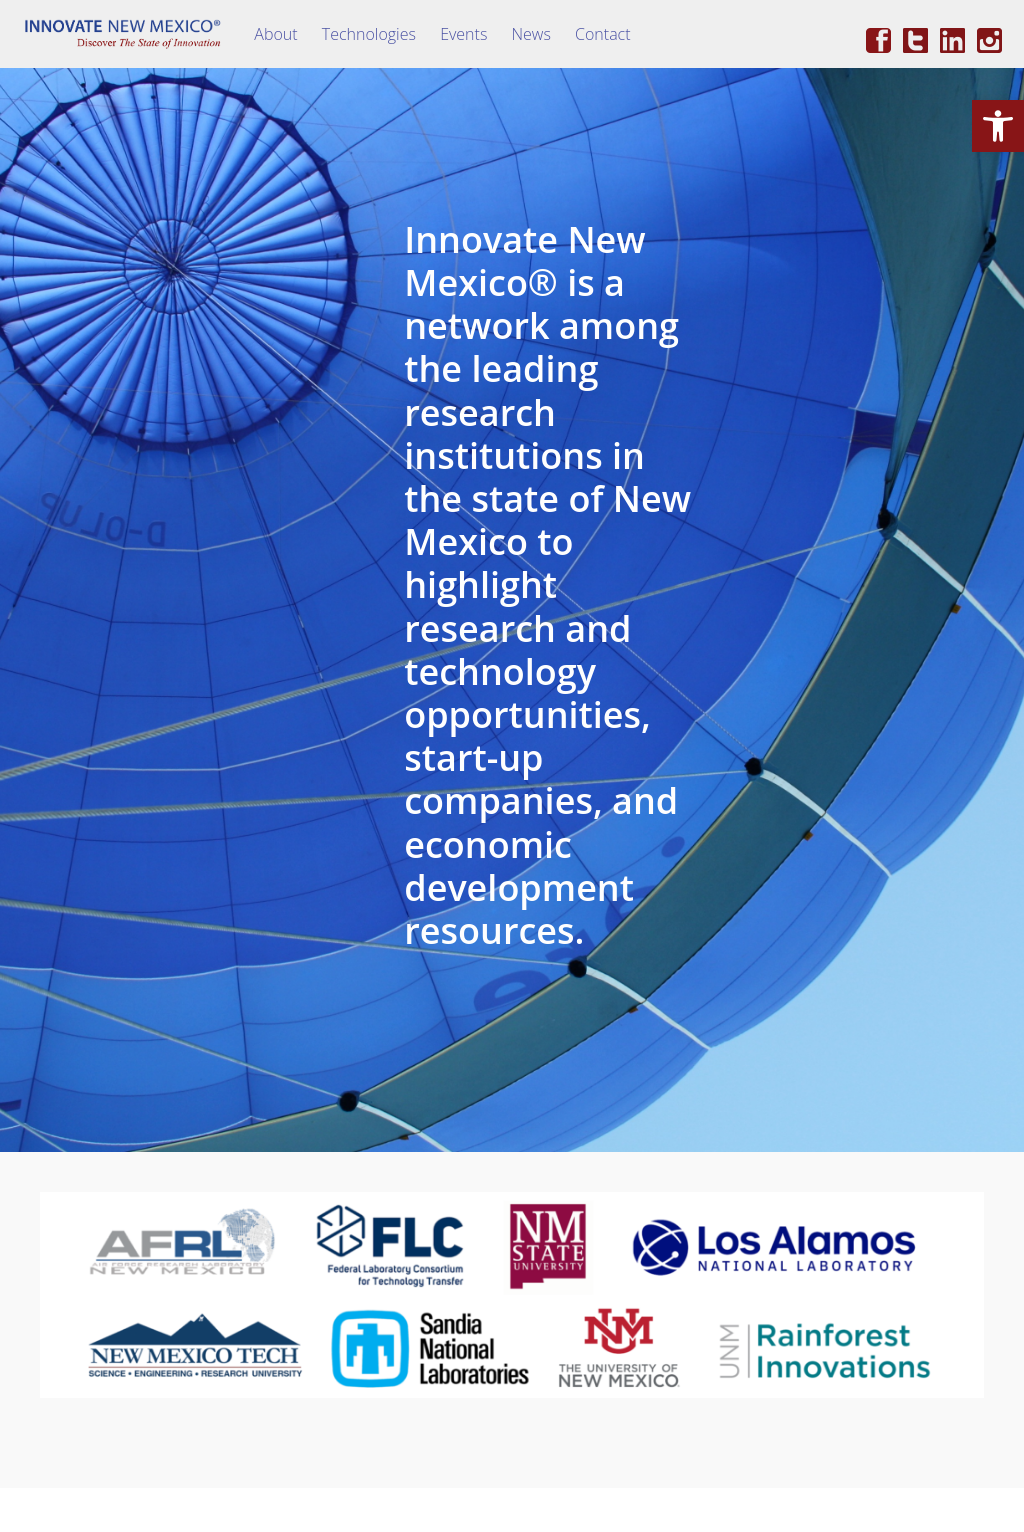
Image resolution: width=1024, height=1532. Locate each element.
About (275, 34)
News (531, 34)
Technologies (369, 34)
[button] (998, 126)
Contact (603, 34)
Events (463, 34)
